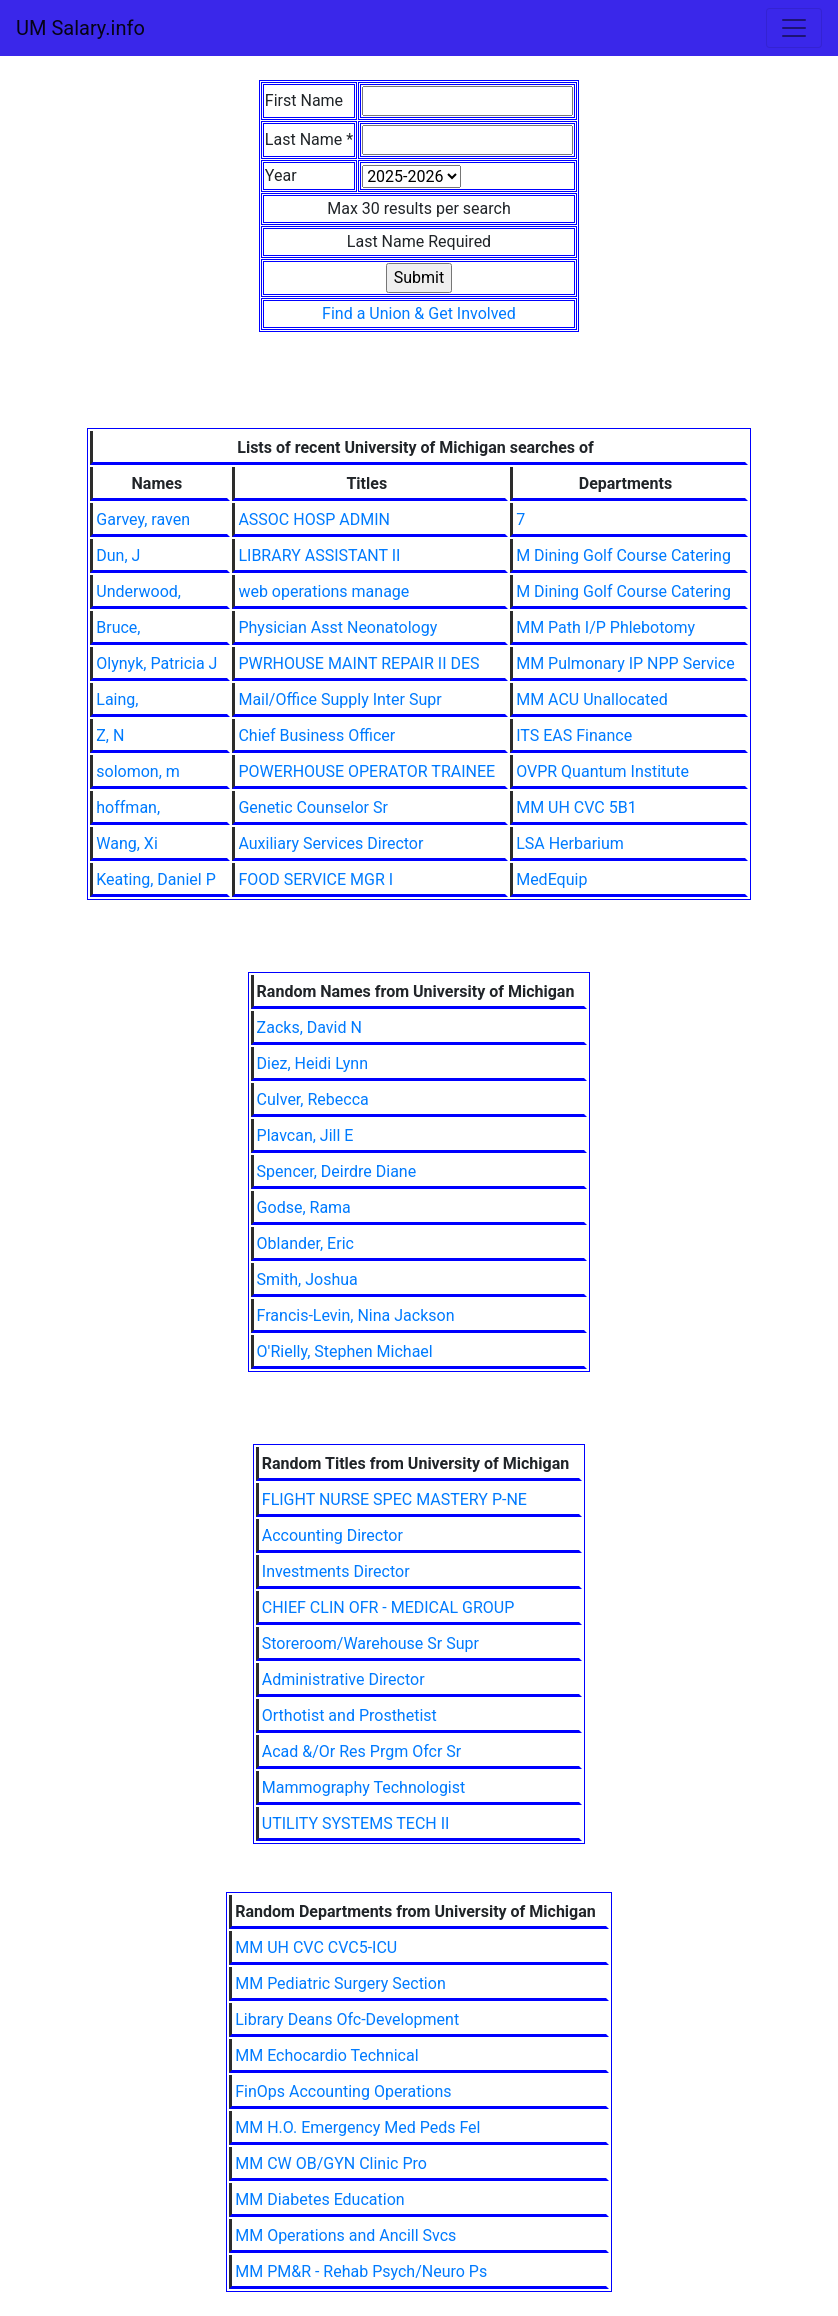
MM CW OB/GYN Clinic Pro (331, 2163)
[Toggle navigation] (794, 28)
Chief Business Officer (316, 735)
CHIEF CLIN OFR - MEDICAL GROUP (388, 1607)
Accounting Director (332, 1535)
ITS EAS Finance (574, 735)
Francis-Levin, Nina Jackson (356, 1315)
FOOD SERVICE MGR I (315, 879)
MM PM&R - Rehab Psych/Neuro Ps (361, 2271)
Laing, (117, 699)
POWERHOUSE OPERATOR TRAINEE (366, 771)
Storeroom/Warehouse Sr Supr (370, 1643)
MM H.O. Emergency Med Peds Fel (357, 2127)
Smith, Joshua (307, 1279)
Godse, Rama (304, 1207)
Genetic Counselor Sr (312, 807)
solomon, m (138, 771)
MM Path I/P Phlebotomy (605, 627)
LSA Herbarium (570, 843)
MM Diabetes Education (319, 2199)
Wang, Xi (127, 843)
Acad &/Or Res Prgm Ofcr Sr (361, 1751)
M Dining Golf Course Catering (623, 555)
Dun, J (118, 555)
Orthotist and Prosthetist (349, 1715)
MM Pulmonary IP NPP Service (625, 663)
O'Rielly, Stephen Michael (345, 1351)
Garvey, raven (143, 519)
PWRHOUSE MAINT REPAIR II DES (358, 663)
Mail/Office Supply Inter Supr (339, 699)
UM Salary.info (80, 28)
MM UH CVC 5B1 (576, 807)
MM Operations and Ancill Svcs (345, 2235)
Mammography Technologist (363, 1787)
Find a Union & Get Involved (419, 313)
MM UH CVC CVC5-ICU (316, 1947)
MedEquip (551, 879)
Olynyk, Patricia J (156, 663)
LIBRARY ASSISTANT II (319, 555)
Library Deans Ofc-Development (347, 2019)
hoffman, (128, 807)
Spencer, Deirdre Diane (337, 1171)
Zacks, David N (309, 1027)
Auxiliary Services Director (330, 843)
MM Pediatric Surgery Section (340, 1983)
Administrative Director (343, 1679)
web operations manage (323, 591)
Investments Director (336, 1571)
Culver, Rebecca (313, 1099)
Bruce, (118, 627)
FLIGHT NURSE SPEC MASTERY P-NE (394, 1499)
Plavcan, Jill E (305, 1135)
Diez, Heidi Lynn (312, 1063)
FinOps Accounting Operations (343, 2091)
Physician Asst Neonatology (337, 627)
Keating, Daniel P (155, 879)
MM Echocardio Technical (326, 2055)
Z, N (110, 735)
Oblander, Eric (305, 1243)
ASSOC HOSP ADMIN (313, 519)
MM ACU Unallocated (592, 699)
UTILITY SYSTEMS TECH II (356, 1823)
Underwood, (138, 591)
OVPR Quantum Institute (602, 771)
